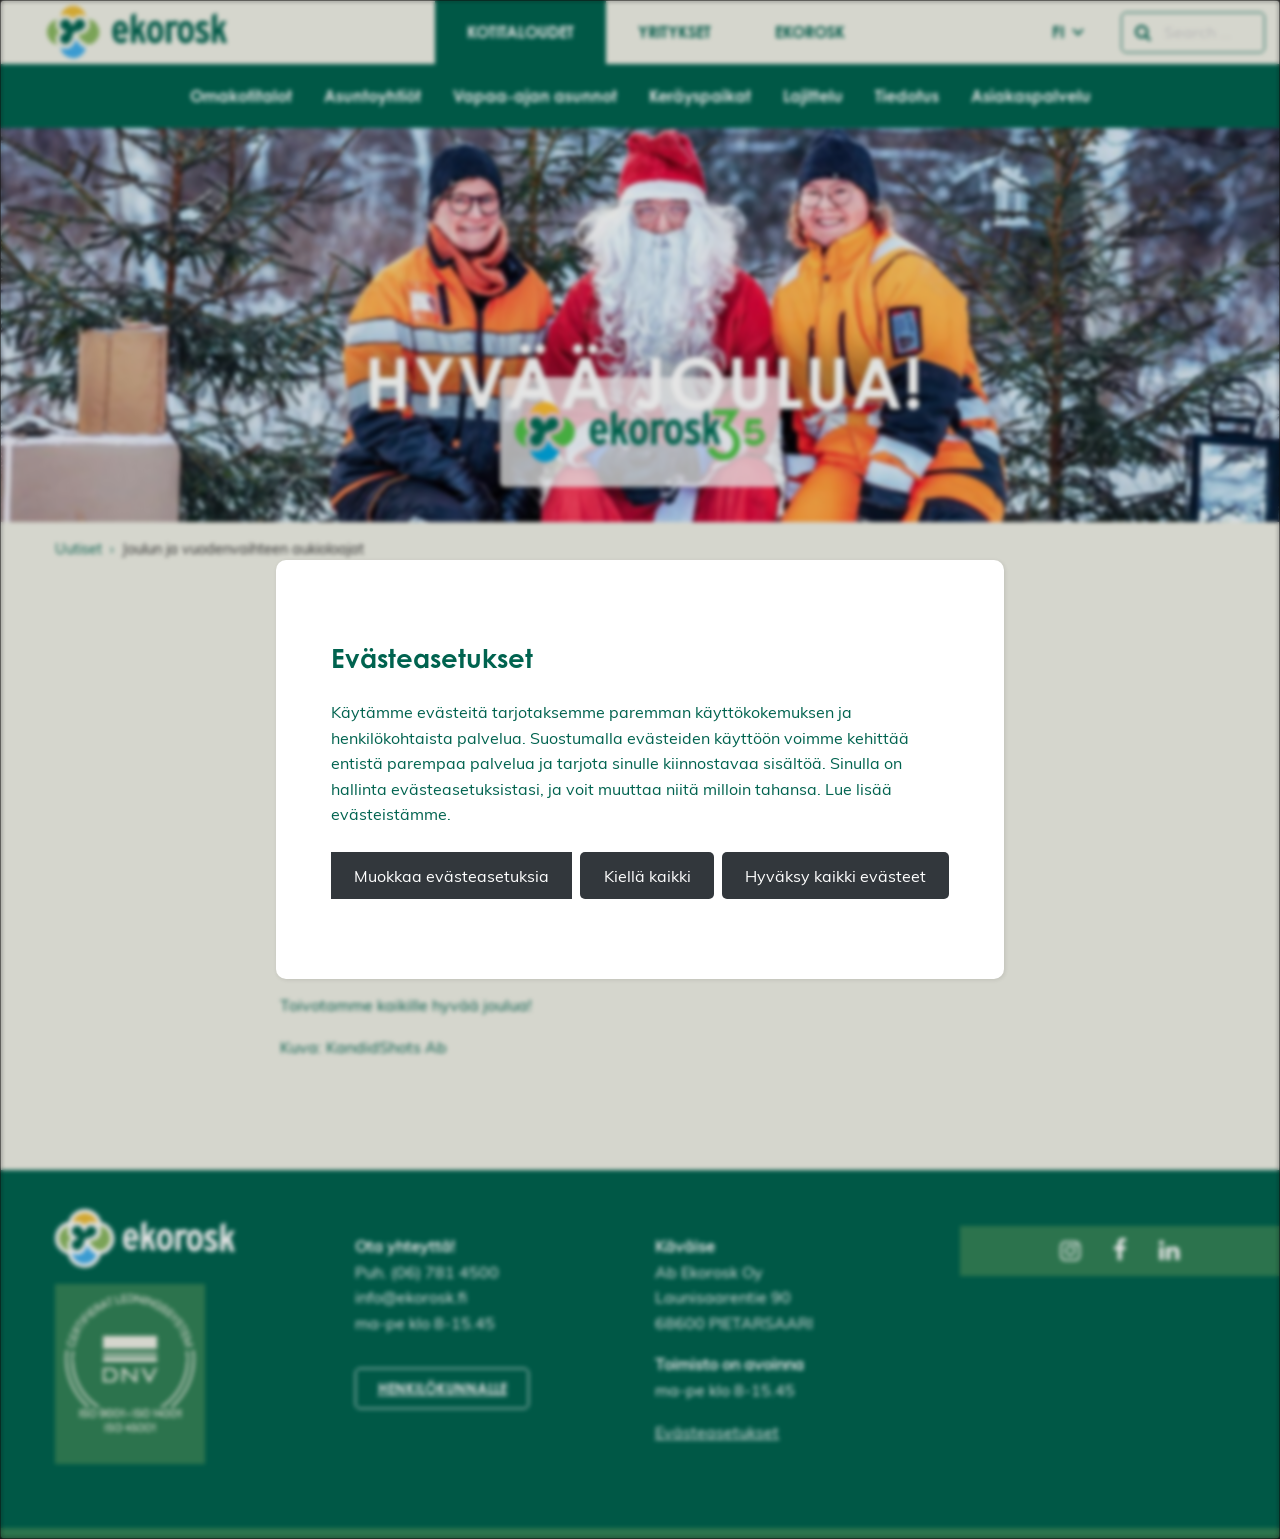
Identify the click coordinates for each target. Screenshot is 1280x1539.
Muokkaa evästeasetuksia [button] (451, 876)
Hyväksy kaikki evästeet (835, 876)
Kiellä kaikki (647, 876)
